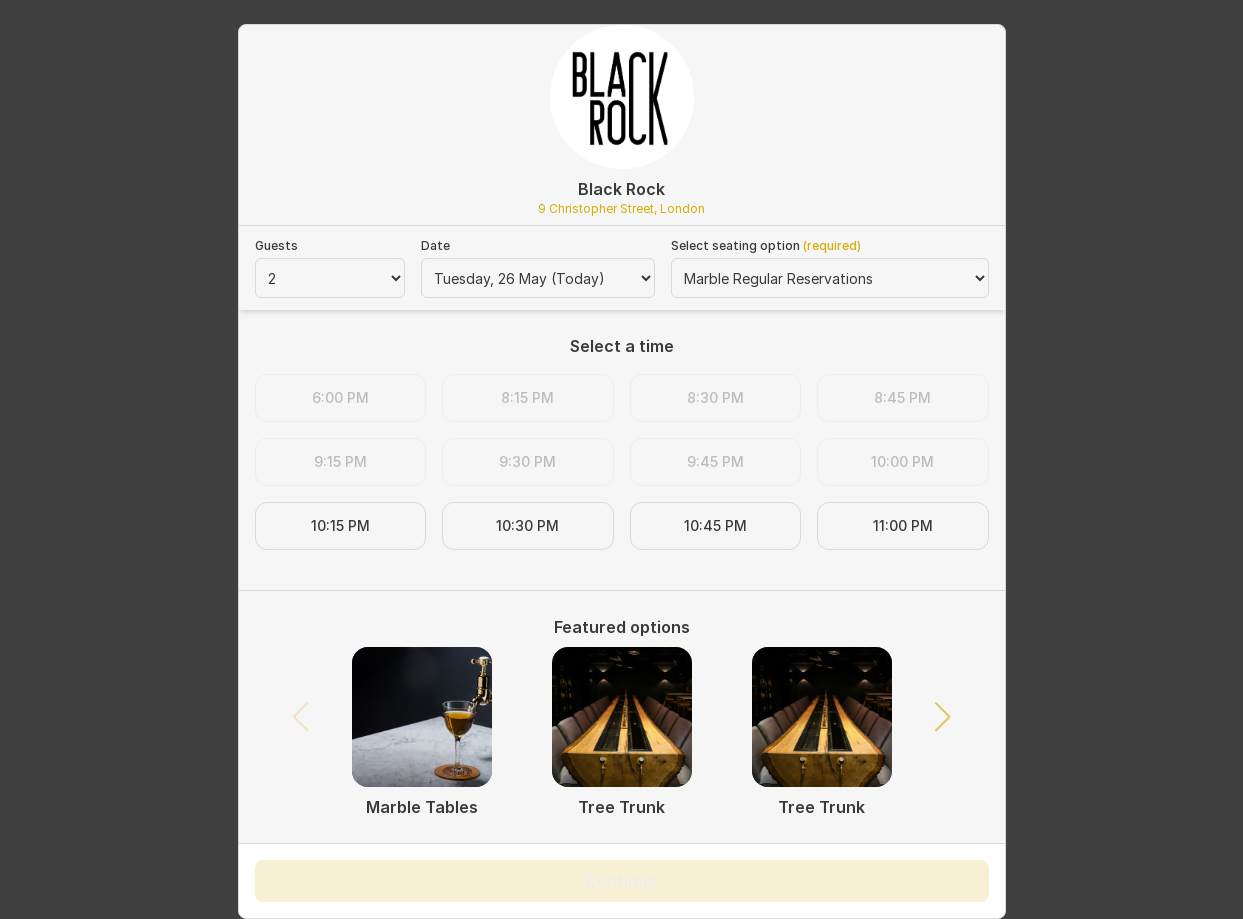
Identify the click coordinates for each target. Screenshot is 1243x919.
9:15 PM (340, 461)
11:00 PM (903, 525)
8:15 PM (527, 397)
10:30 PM (527, 525)
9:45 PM (715, 461)
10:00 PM (902, 461)
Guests (276, 245)
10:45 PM (715, 525)
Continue (621, 881)
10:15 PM (340, 525)
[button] (942, 717)
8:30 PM (715, 397)
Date (435, 245)
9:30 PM (527, 461)
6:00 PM (340, 397)
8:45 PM (902, 397)
